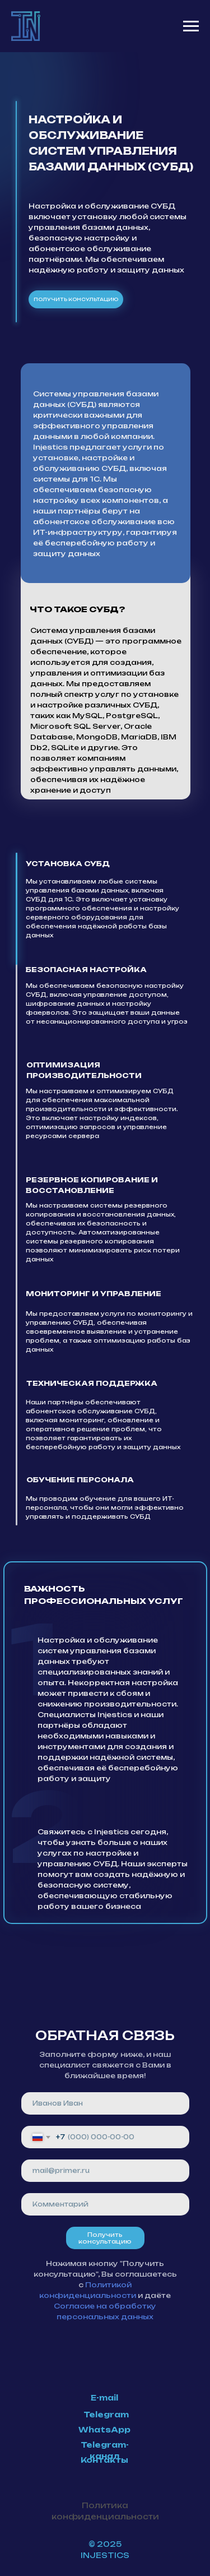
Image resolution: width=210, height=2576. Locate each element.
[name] (105, 2103)
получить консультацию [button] (76, 299)
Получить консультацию (105, 2238)
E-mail (104, 2397)
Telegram (106, 2414)
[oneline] (105, 2204)
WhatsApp (104, 2429)
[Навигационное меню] (191, 26)
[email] (105, 2170)
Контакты (104, 2459)
